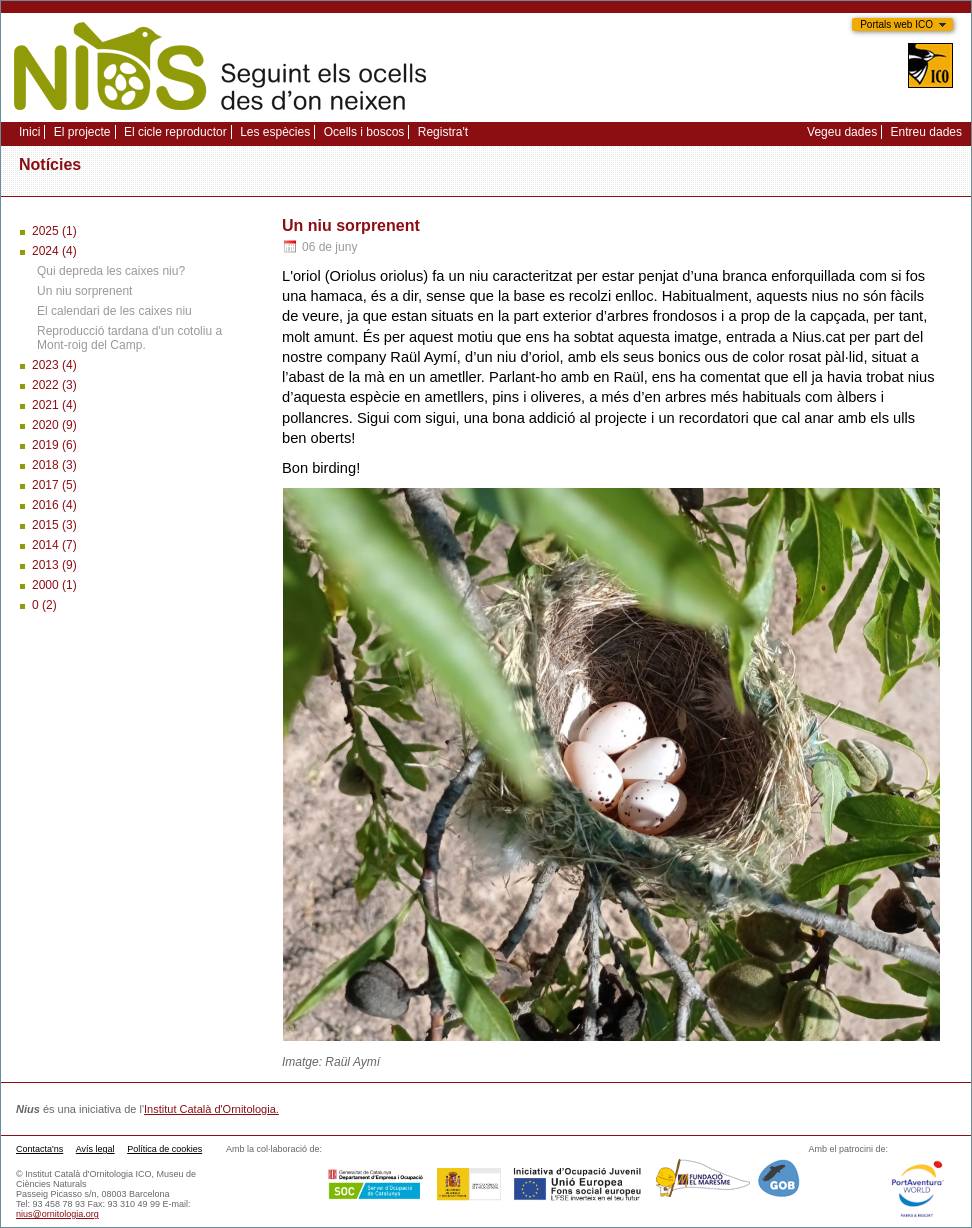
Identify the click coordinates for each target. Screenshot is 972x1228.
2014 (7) (54, 545)
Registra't (443, 132)
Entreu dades (926, 132)
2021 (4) (54, 405)
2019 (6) (54, 445)
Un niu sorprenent (84, 291)
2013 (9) (54, 565)
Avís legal (95, 1149)
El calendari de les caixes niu (114, 311)
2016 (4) (54, 505)
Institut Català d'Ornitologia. (211, 1109)
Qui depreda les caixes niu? (111, 271)
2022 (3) (54, 385)
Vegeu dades (842, 132)
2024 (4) (54, 251)
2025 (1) (54, 231)
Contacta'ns (39, 1149)
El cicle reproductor (175, 132)
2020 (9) (54, 425)
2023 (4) (54, 365)
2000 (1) (54, 585)
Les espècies (275, 132)
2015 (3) (54, 525)
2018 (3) (54, 465)
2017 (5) (54, 485)
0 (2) (44, 605)
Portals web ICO (896, 24)
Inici (29, 132)
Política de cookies (164, 1149)
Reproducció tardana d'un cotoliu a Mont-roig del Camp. (129, 338)
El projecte (82, 132)
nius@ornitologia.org (57, 1214)
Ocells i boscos (364, 132)
